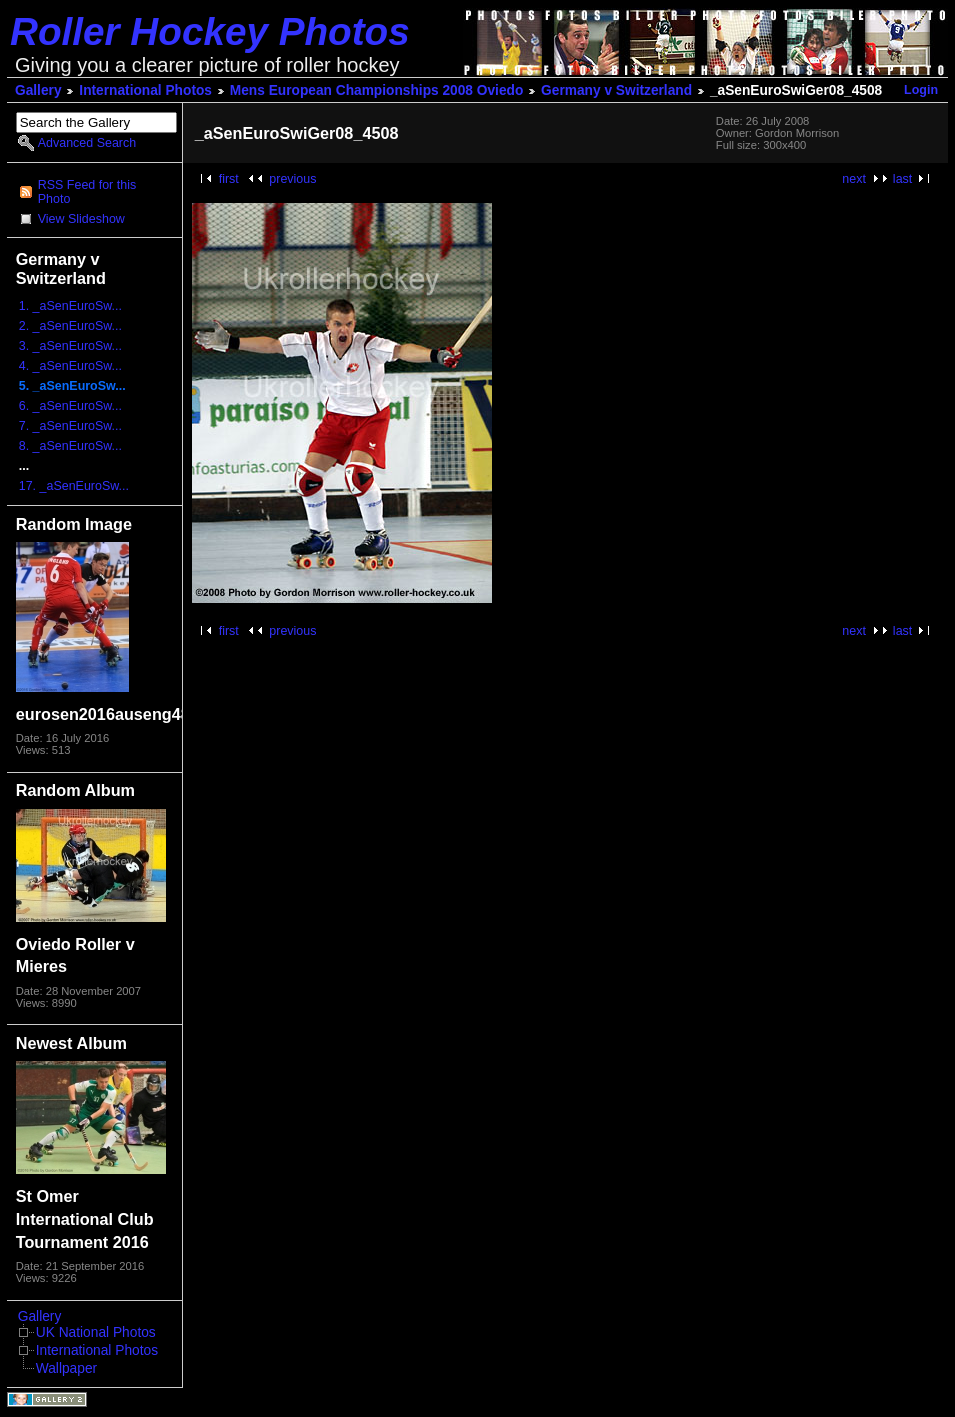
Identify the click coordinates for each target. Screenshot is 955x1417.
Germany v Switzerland (616, 90)
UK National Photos (96, 1332)
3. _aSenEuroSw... (70, 346)
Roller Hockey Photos (210, 31)
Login (921, 90)
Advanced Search (87, 143)
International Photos (145, 90)
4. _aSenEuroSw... (70, 366)
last (902, 179)
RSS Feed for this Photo (87, 192)
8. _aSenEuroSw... (70, 446)
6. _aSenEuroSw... (70, 406)
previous (292, 179)
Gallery (38, 90)
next (854, 179)
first (229, 179)
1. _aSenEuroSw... (70, 306)
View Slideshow (81, 219)
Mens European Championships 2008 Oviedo (377, 90)
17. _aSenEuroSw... (74, 486)
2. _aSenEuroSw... (70, 326)
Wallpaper (66, 1368)
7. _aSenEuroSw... (70, 426)
